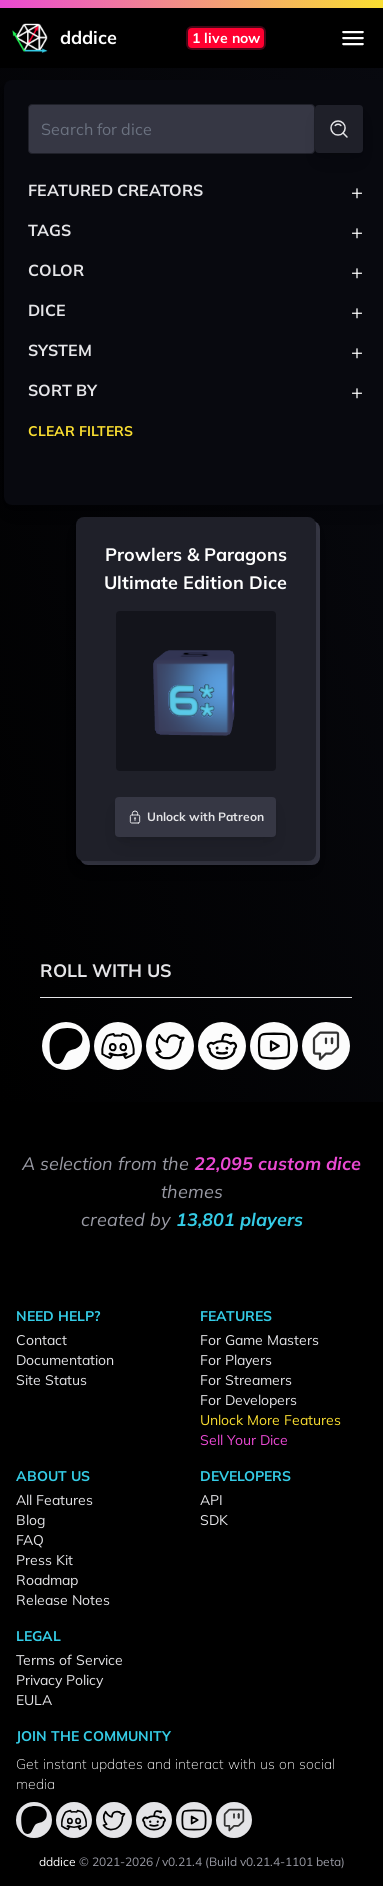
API (211, 1500)
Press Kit (44, 1560)
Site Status (51, 1380)
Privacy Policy (59, 1680)
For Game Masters (259, 1340)
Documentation (65, 1360)
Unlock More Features (270, 1420)
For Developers (248, 1400)
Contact (41, 1340)
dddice (57, 1861)
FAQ (30, 1540)
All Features (54, 1500)
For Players (236, 1360)
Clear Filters (80, 431)
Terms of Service (69, 1660)
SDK (214, 1520)
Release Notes (63, 1600)
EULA (34, 1700)
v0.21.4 (182, 1861)
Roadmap (47, 1580)
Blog (30, 1520)
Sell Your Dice (244, 1440)
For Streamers (246, 1380)
